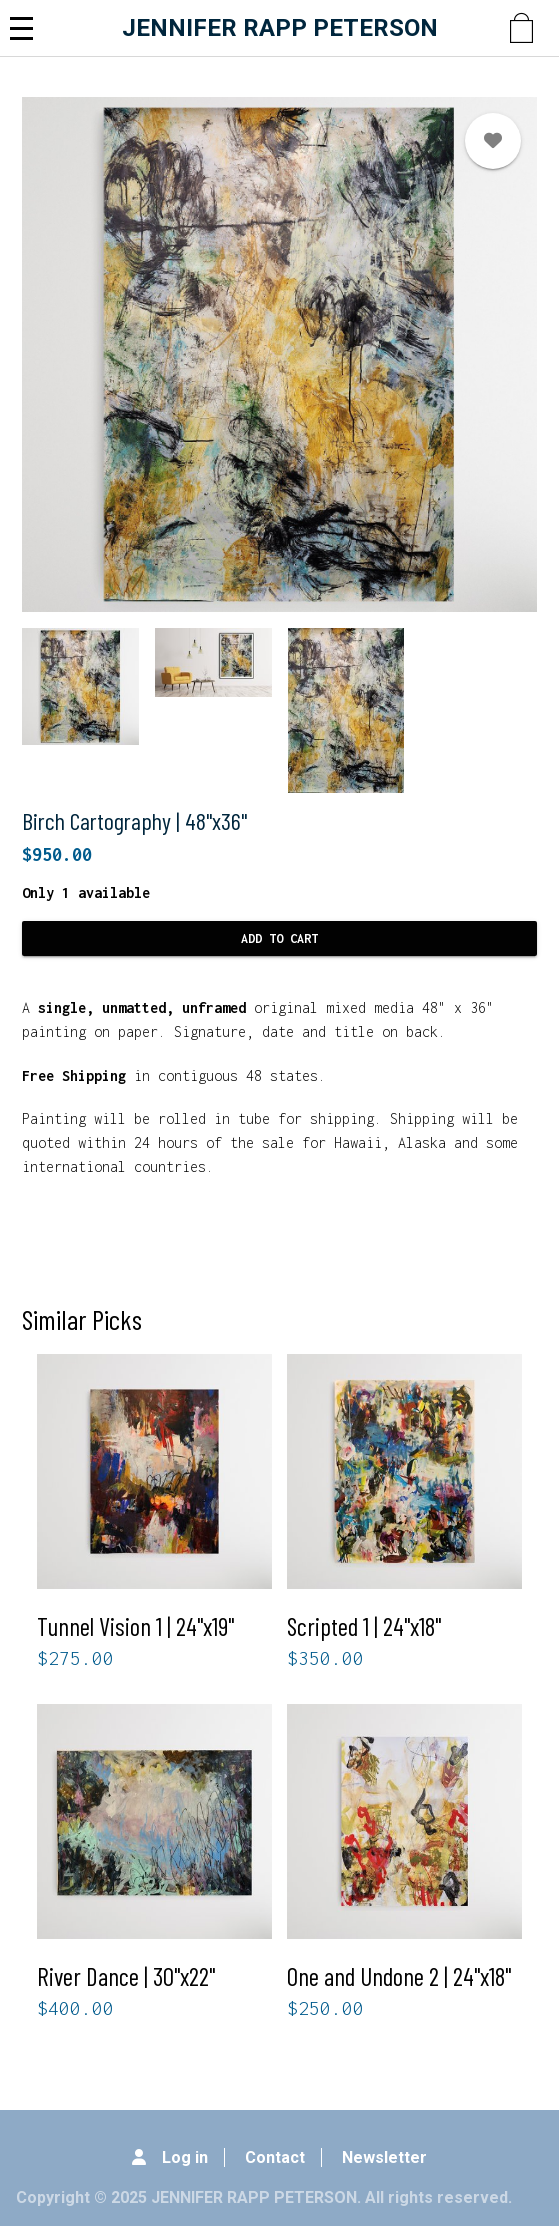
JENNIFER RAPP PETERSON (280, 28)
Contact (275, 2157)
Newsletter (384, 2157)
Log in (185, 2157)
